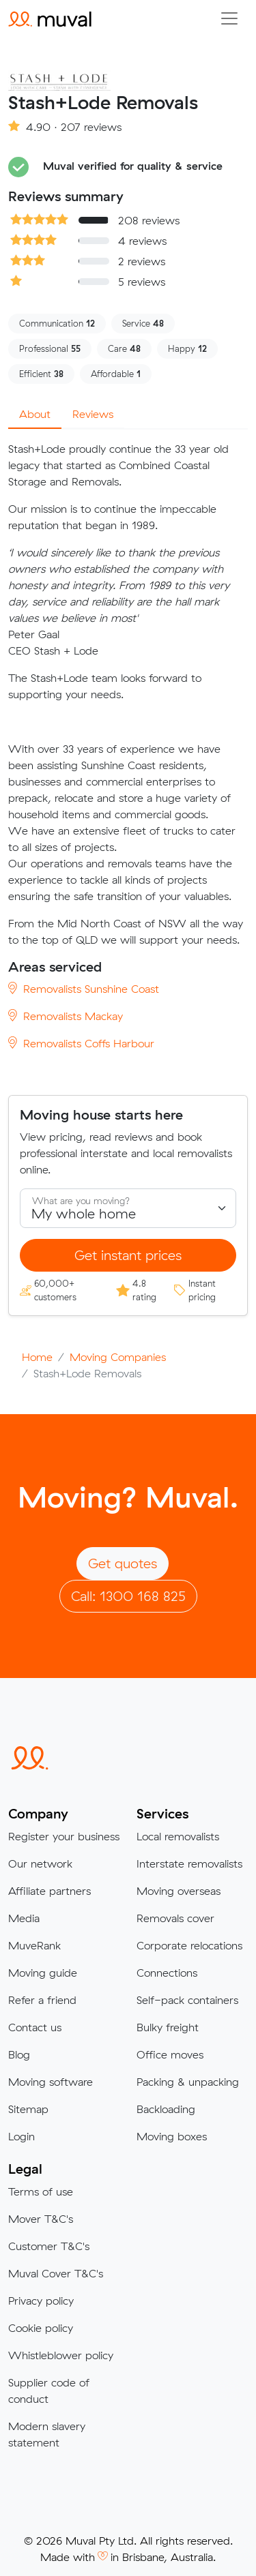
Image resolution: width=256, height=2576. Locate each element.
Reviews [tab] (92, 414)
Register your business (63, 1836)
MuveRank (34, 1945)
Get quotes (122, 1563)
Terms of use (40, 2191)
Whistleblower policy (60, 2355)
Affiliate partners (49, 1891)
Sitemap (28, 2109)
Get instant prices (128, 1254)
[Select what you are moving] (128, 1208)
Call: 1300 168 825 (128, 1595)
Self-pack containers (187, 2000)
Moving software (50, 2081)
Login (21, 2136)
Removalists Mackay (65, 1016)
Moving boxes (172, 2136)
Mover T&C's (40, 2219)
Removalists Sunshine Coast (83, 988)
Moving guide (42, 1972)
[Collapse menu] (229, 18)
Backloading (166, 2109)
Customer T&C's (48, 2246)
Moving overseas (179, 1891)
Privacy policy (41, 2300)
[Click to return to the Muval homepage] (49, 18)
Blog (19, 2054)
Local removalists (178, 1836)
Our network (40, 1863)
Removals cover (175, 1918)
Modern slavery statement (46, 2434)
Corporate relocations (189, 1945)
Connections (167, 1972)
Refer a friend (42, 2000)
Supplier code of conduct (48, 2391)
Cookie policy (40, 2328)
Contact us (34, 2027)
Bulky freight (168, 2027)
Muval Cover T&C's (55, 2273)
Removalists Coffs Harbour (81, 1043)
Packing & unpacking (188, 2081)
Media (24, 1918)
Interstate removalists (189, 1863)
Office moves (170, 2054)
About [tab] (35, 414)
